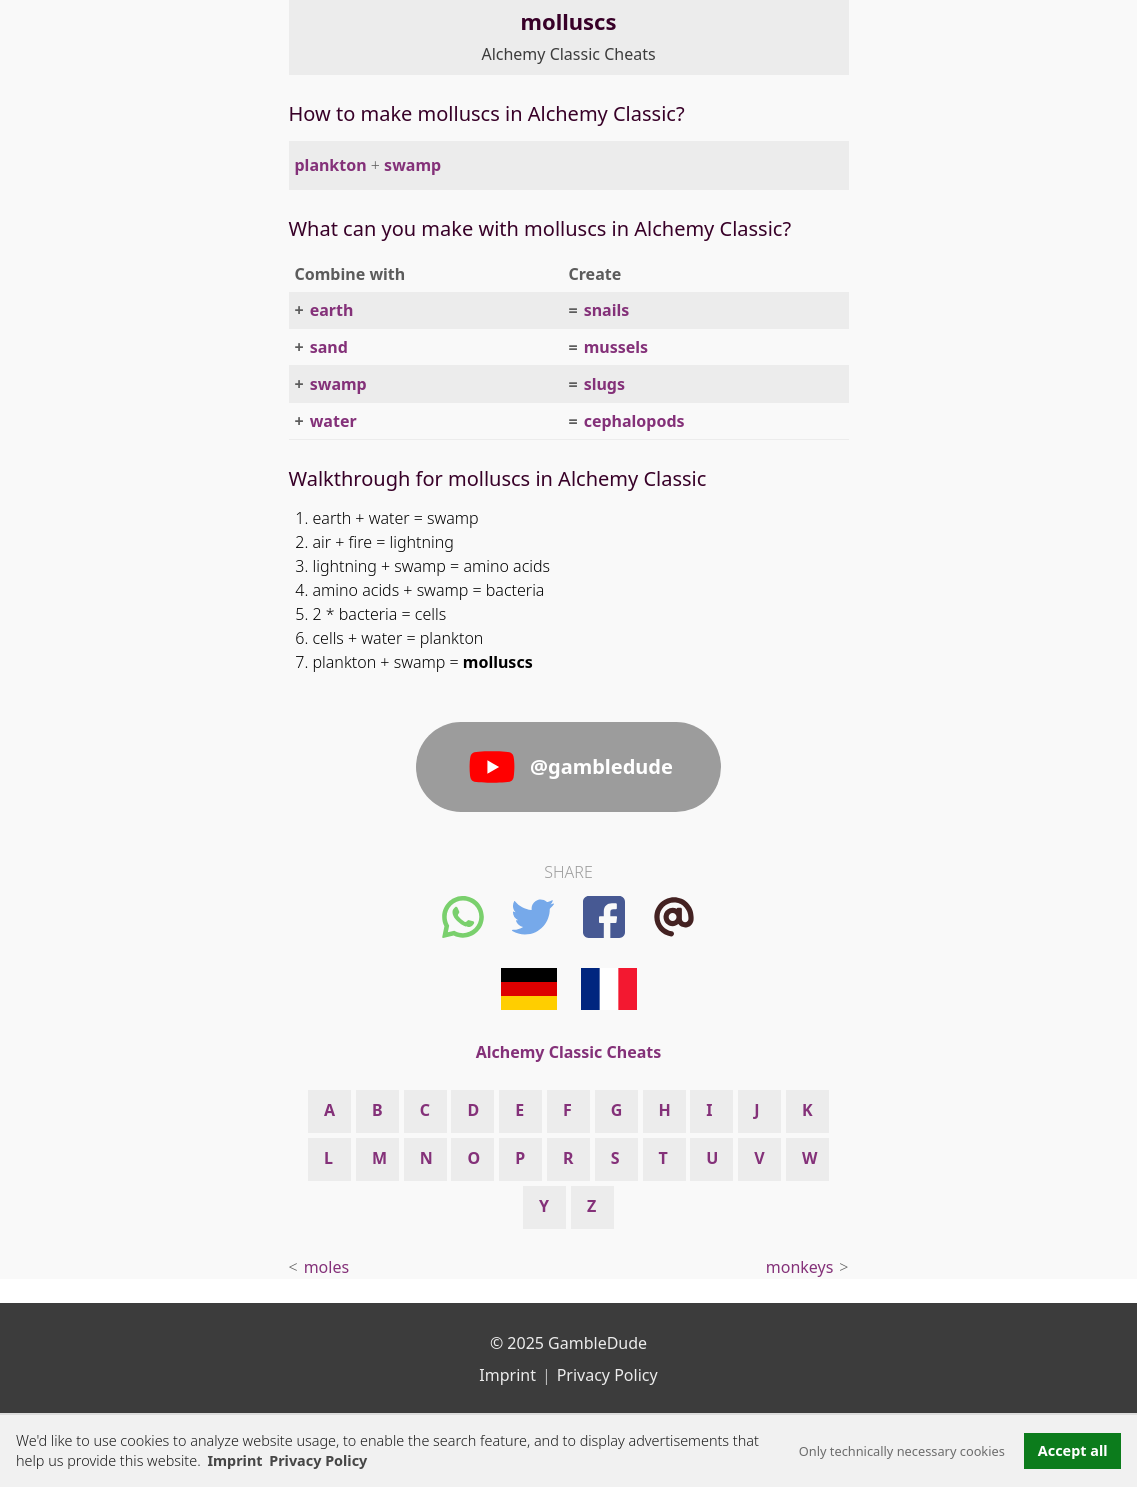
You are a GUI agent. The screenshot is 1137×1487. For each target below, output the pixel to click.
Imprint (234, 1460)
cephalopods (634, 421)
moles (326, 1267)
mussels (616, 347)
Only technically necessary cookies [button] (902, 1451)
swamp (412, 165)
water (333, 421)
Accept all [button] (1073, 1450)
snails (607, 310)
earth (332, 310)
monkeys (800, 1267)
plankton (331, 165)
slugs (604, 384)
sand (329, 347)
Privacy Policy (607, 1375)
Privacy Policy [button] (318, 1460)
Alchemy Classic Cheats (568, 54)
